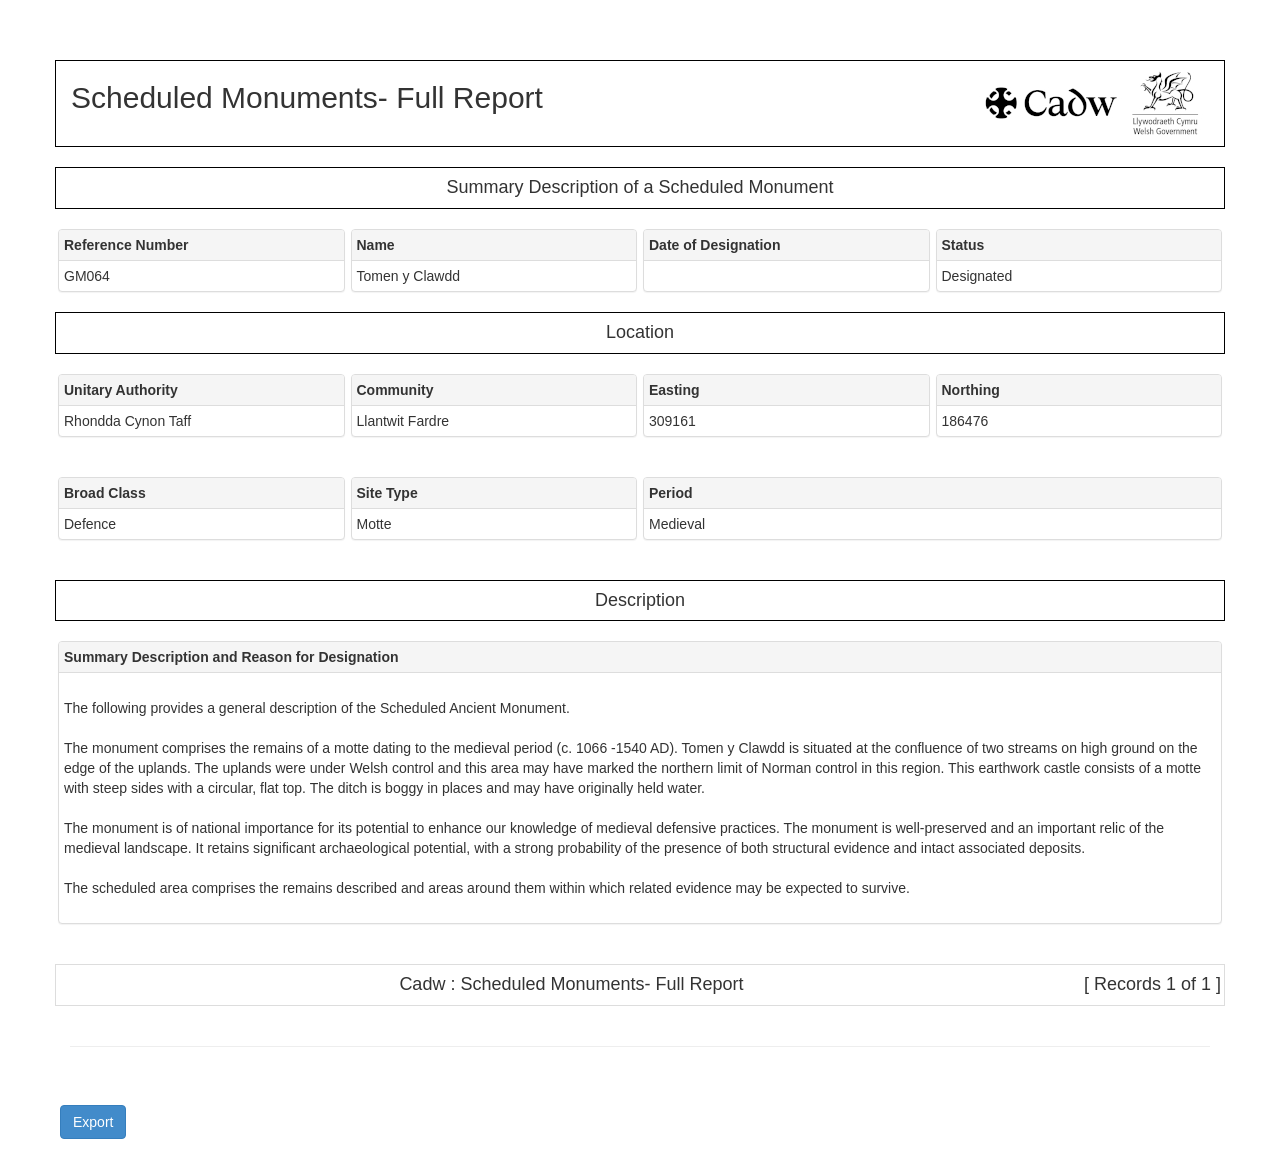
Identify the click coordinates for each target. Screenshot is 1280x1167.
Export (93, 1122)
